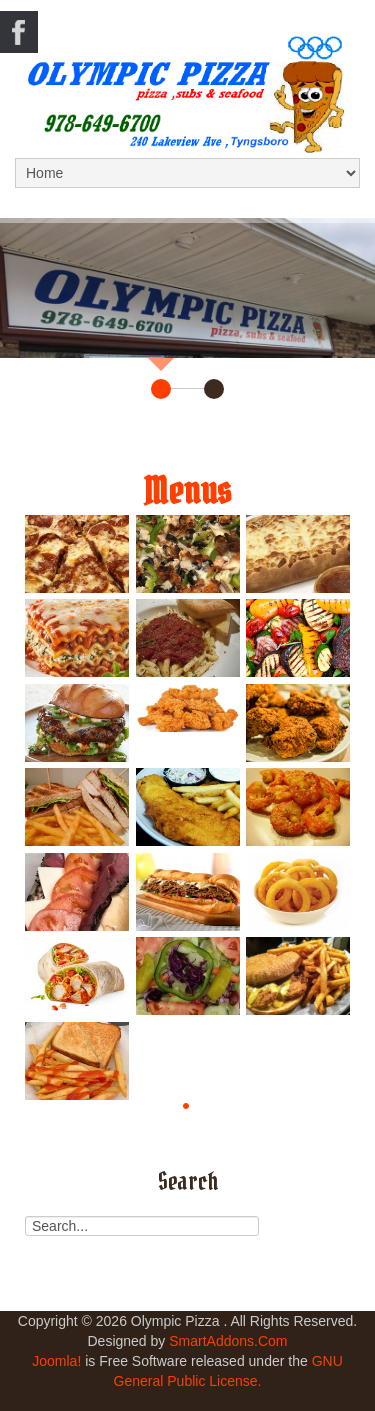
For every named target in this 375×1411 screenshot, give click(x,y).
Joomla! (56, 1361)
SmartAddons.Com (228, 1341)
